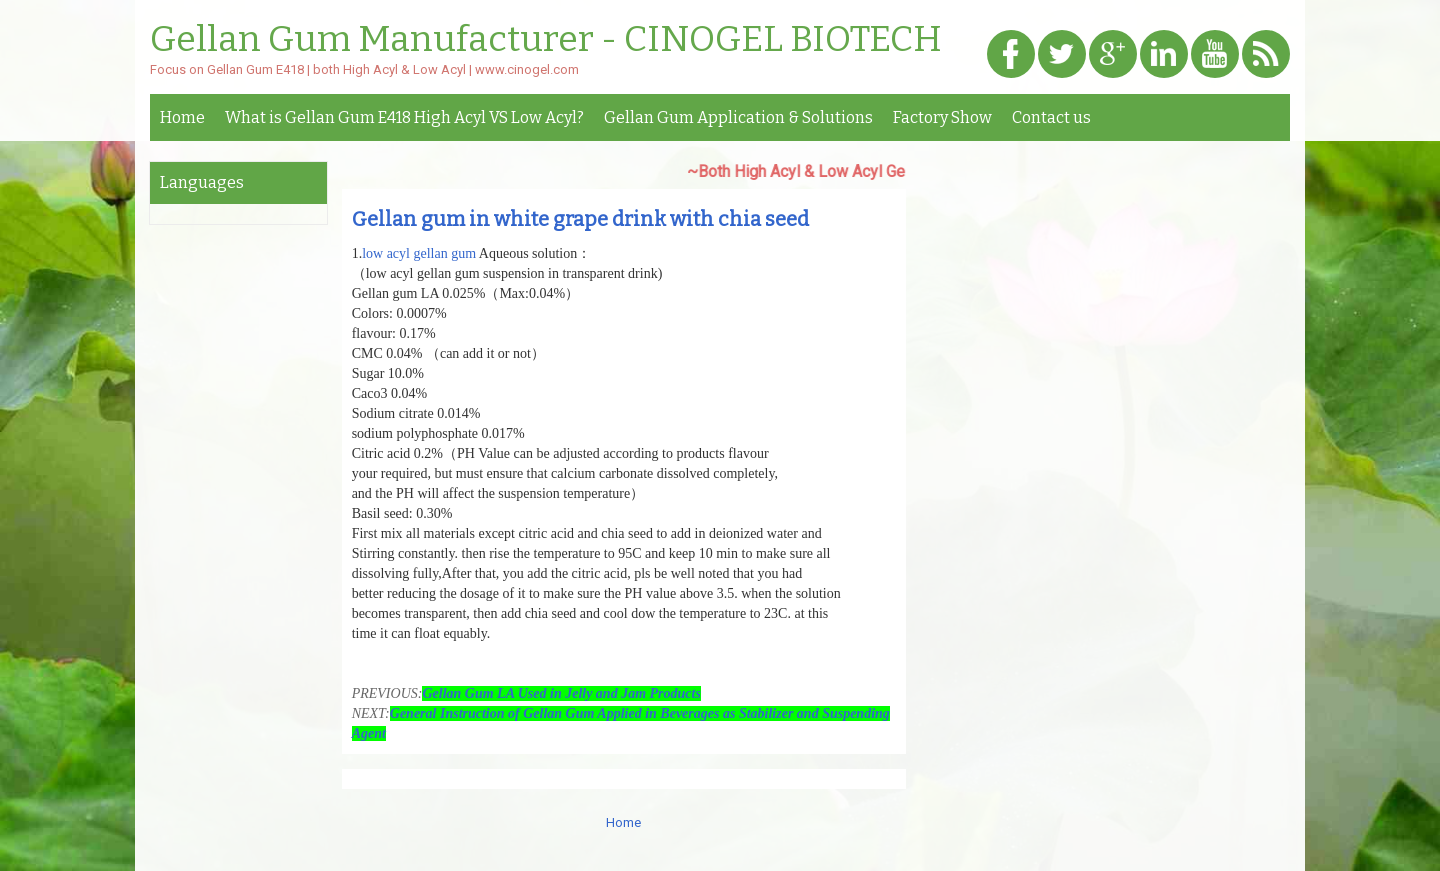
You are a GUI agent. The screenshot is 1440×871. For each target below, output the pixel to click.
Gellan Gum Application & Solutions (738, 117)
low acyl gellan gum (419, 253)
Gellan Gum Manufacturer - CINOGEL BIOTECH (546, 40)
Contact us (1051, 117)
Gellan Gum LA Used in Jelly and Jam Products (561, 693)
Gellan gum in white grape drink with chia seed (580, 219)
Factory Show (942, 117)
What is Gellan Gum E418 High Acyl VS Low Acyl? (404, 117)
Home (182, 117)
